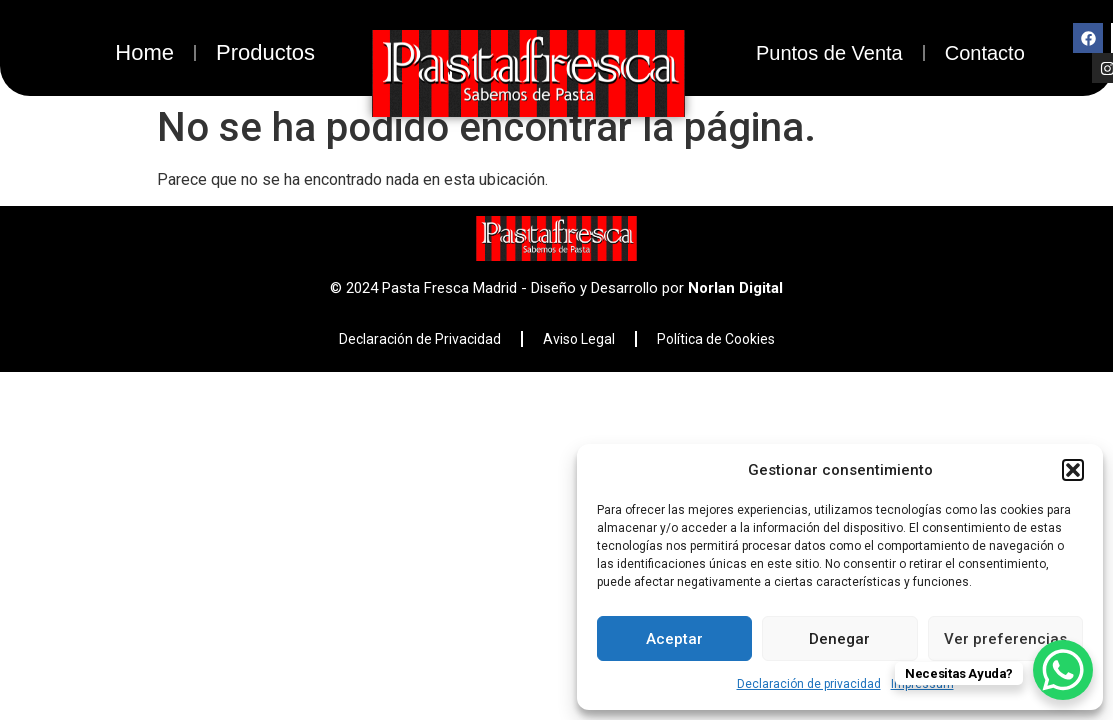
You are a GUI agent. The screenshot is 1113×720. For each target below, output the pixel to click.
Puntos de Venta (829, 53)
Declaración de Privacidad (420, 339)
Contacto (985, 53)
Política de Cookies (716, 339)
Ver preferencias (1005, 639)
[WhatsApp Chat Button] (1063, 670)
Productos (265, 52)
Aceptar (674, 639)
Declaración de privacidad (809, 684)
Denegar (839, 639)
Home (144, 52)
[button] (1073, 470)
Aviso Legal (579, 339)
